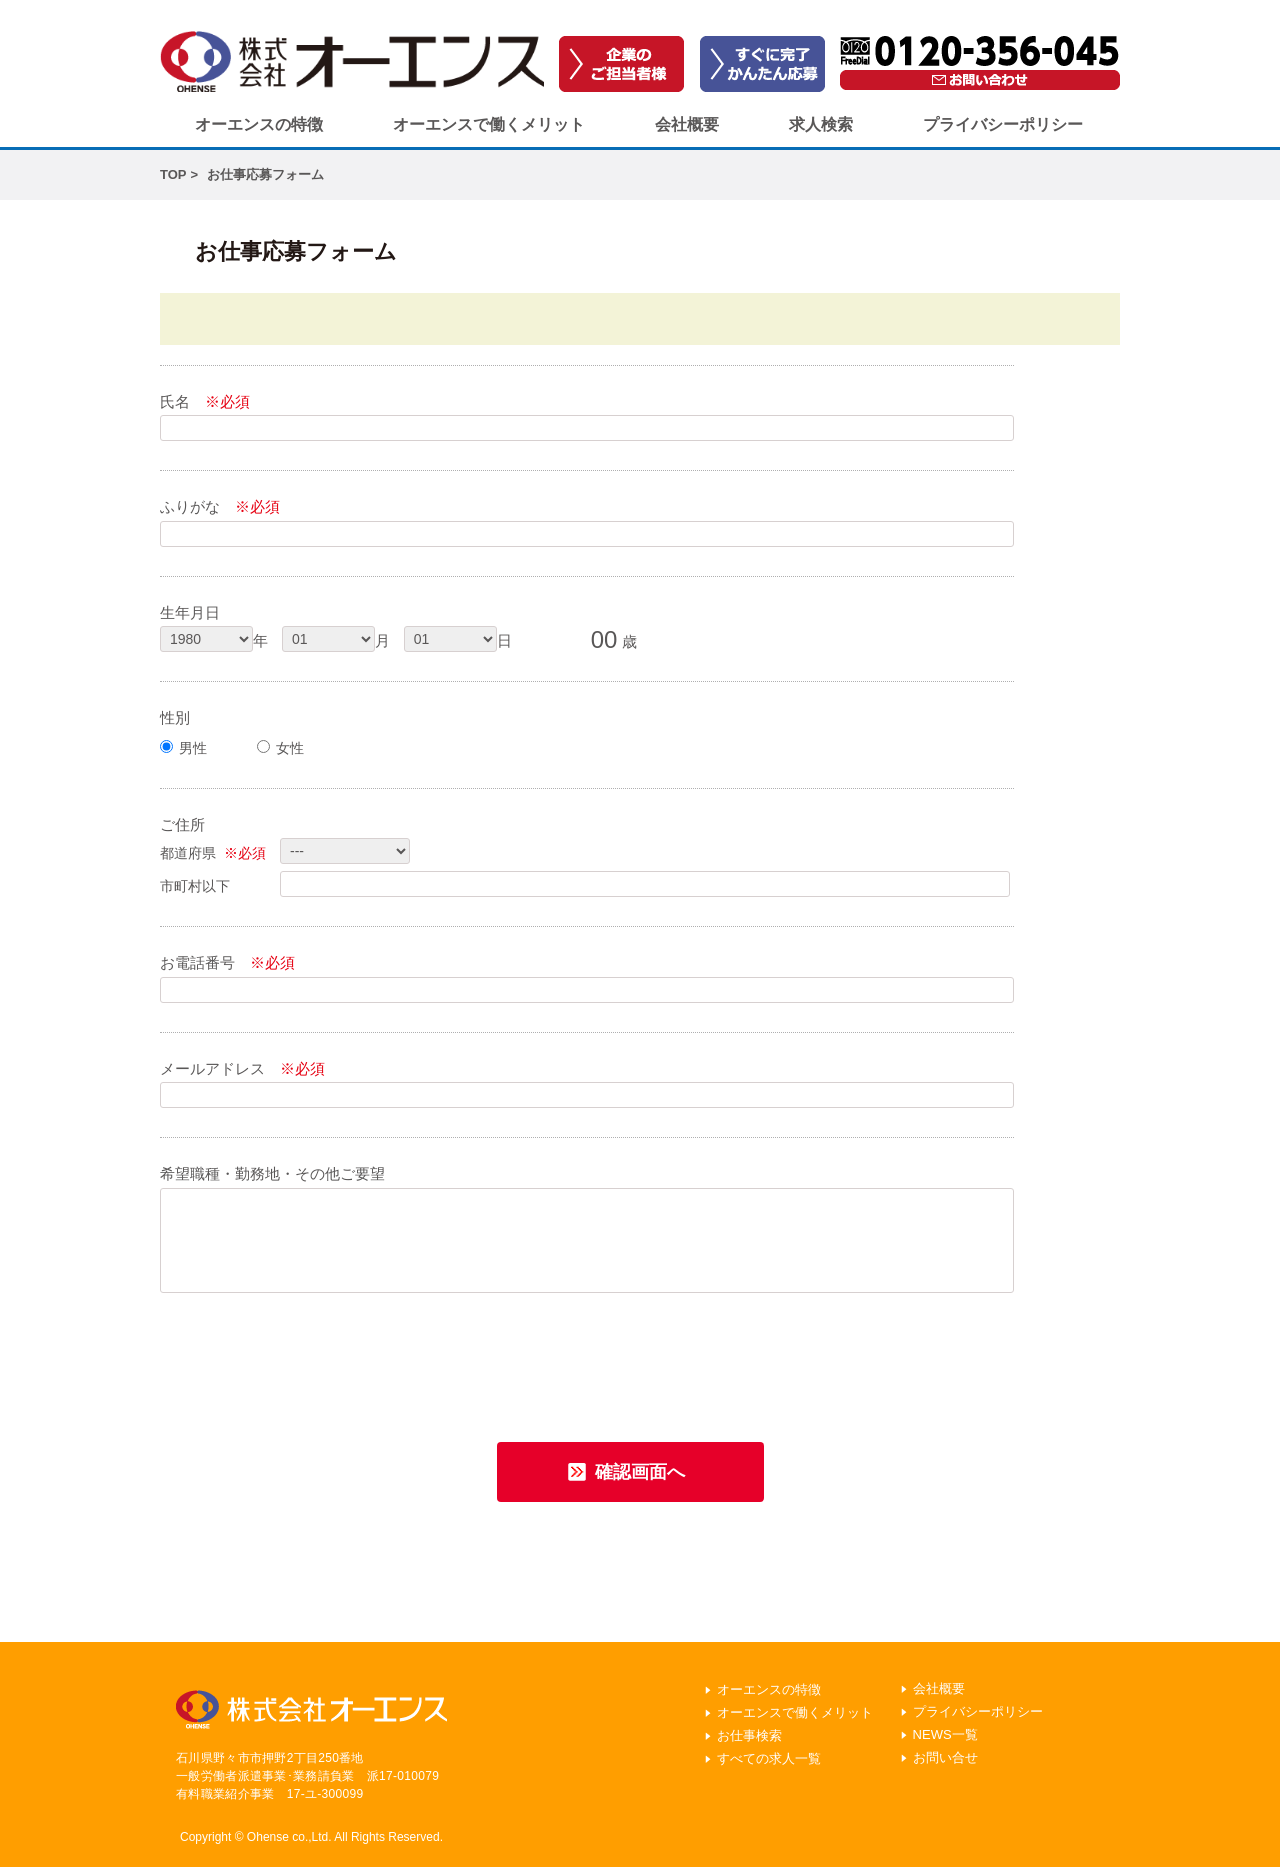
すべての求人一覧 (769, 1758)
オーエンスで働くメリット (489, 124)
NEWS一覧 (945, 1734)
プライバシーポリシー (1003, 124)
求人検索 (821, 124)
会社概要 (687, 124)
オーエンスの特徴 (259, 124)
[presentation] (312, 1361)
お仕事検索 (749, 1735)
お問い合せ (945, 1757)
